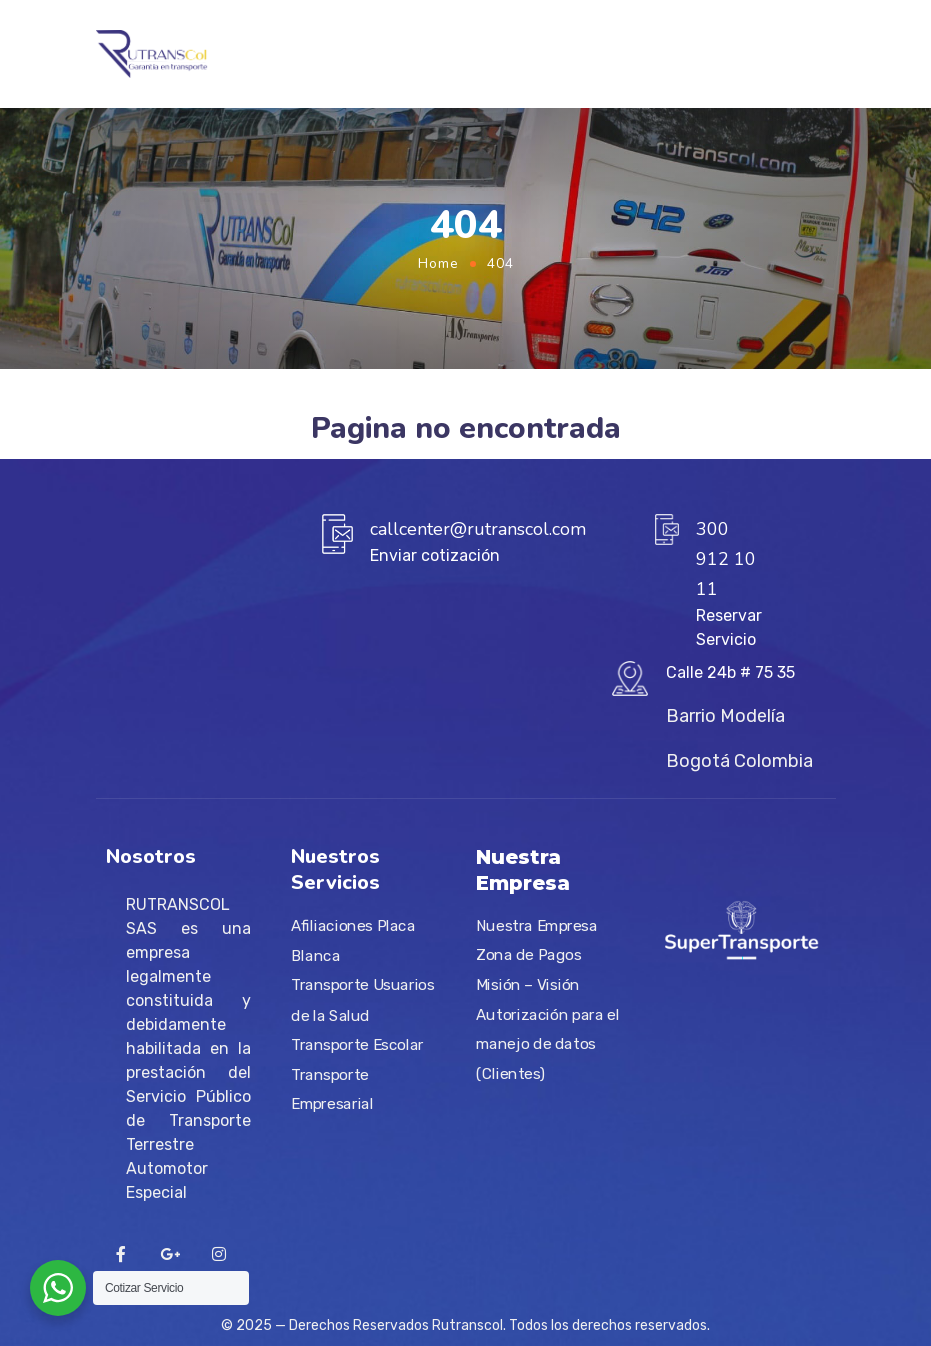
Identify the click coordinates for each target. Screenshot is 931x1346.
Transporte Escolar (357, 1045)
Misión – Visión (528, 985)
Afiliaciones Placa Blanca (353, 942)
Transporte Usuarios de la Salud (362, 1001)
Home (438, 263)
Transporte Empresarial (332, 1090)
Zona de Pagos (528, 955)
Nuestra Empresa (537, 926)
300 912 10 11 (726, 559)
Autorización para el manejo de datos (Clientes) (547, 1044)
